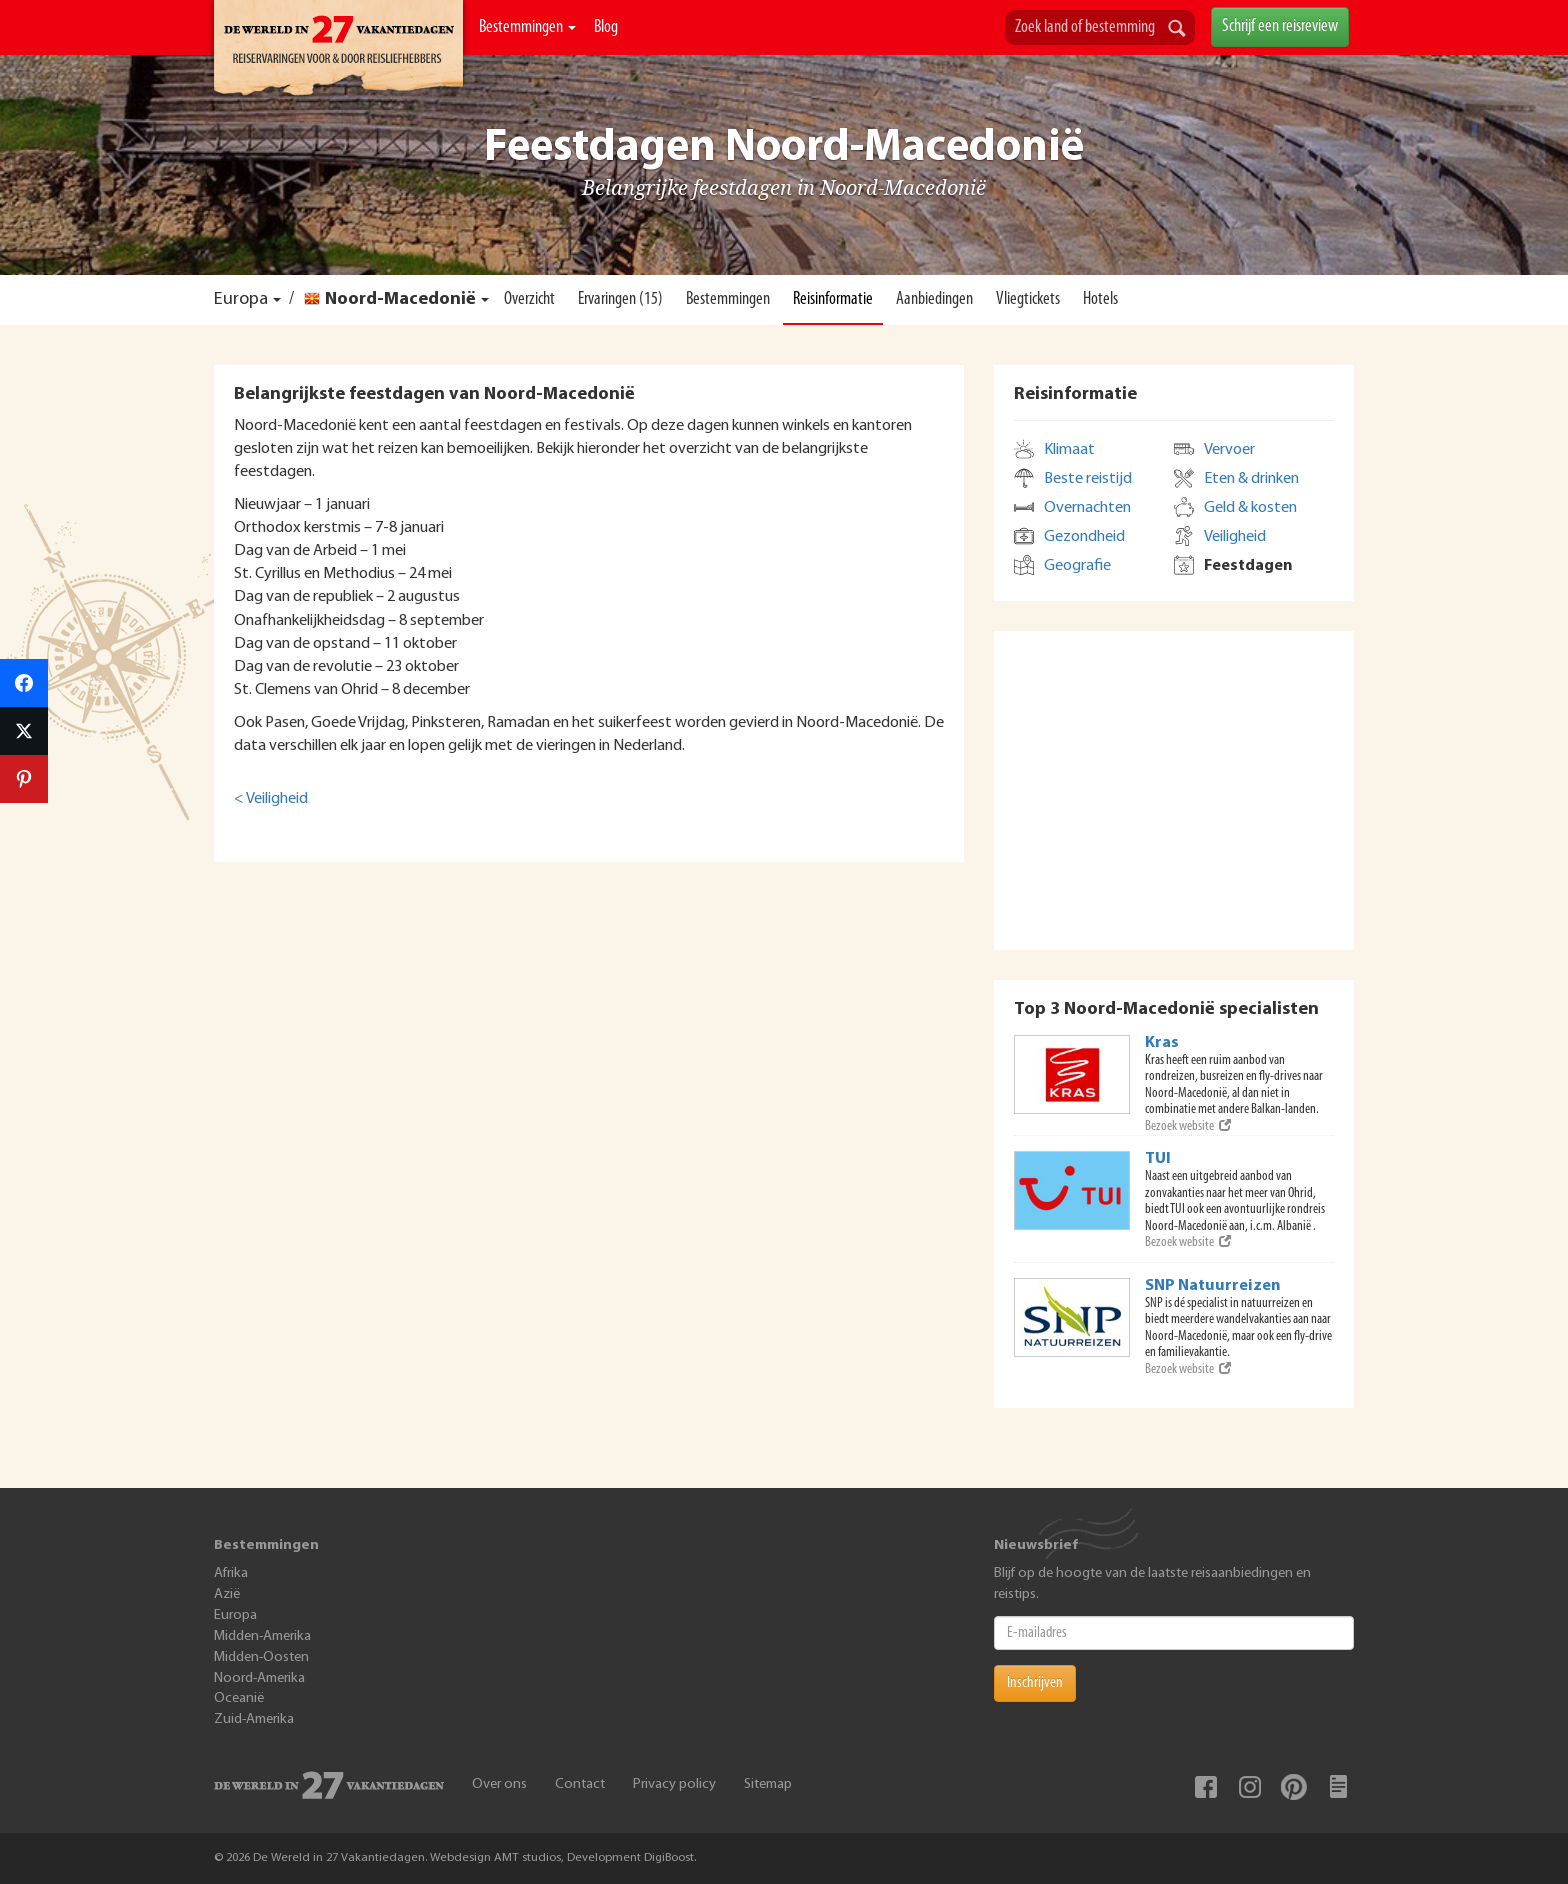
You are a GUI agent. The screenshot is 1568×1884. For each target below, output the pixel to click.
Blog (606, 27)
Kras (1162, 1043)
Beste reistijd (1088, 479)
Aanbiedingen (934, 299)
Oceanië (239, 1698)
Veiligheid (1235, 537)
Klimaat (1069, 450)
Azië (227, 1594)
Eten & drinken (1251, 479)
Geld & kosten (1250, 508)
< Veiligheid (271, 799)
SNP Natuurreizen (1213, 1286)
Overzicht (529, 299)
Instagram (1250, 1787)
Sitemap (768, 1784)
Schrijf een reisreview (1280, 26)
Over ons (499, 1784)
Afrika (231, 1573)
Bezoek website (1188, 1126)
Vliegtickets (1028, 299)
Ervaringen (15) (620, 299)
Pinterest (1294, 1787)
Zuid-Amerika (254, 1719)
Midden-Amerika (262, 1636)
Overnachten (1087, 508)
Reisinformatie (833, 299)
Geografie (1077, 566)
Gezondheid (1084, 537)
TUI (1158, 1159)
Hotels (1100, 299)
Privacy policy (674, 1784)
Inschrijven (1035, 1683)
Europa (241, 299)
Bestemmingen (527, 27)
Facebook (1206, 1787)
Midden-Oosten (261, 1657)
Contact (580, 1784)
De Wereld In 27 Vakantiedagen (338, 51)
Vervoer (1229, 450)
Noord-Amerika (259, 1678)
